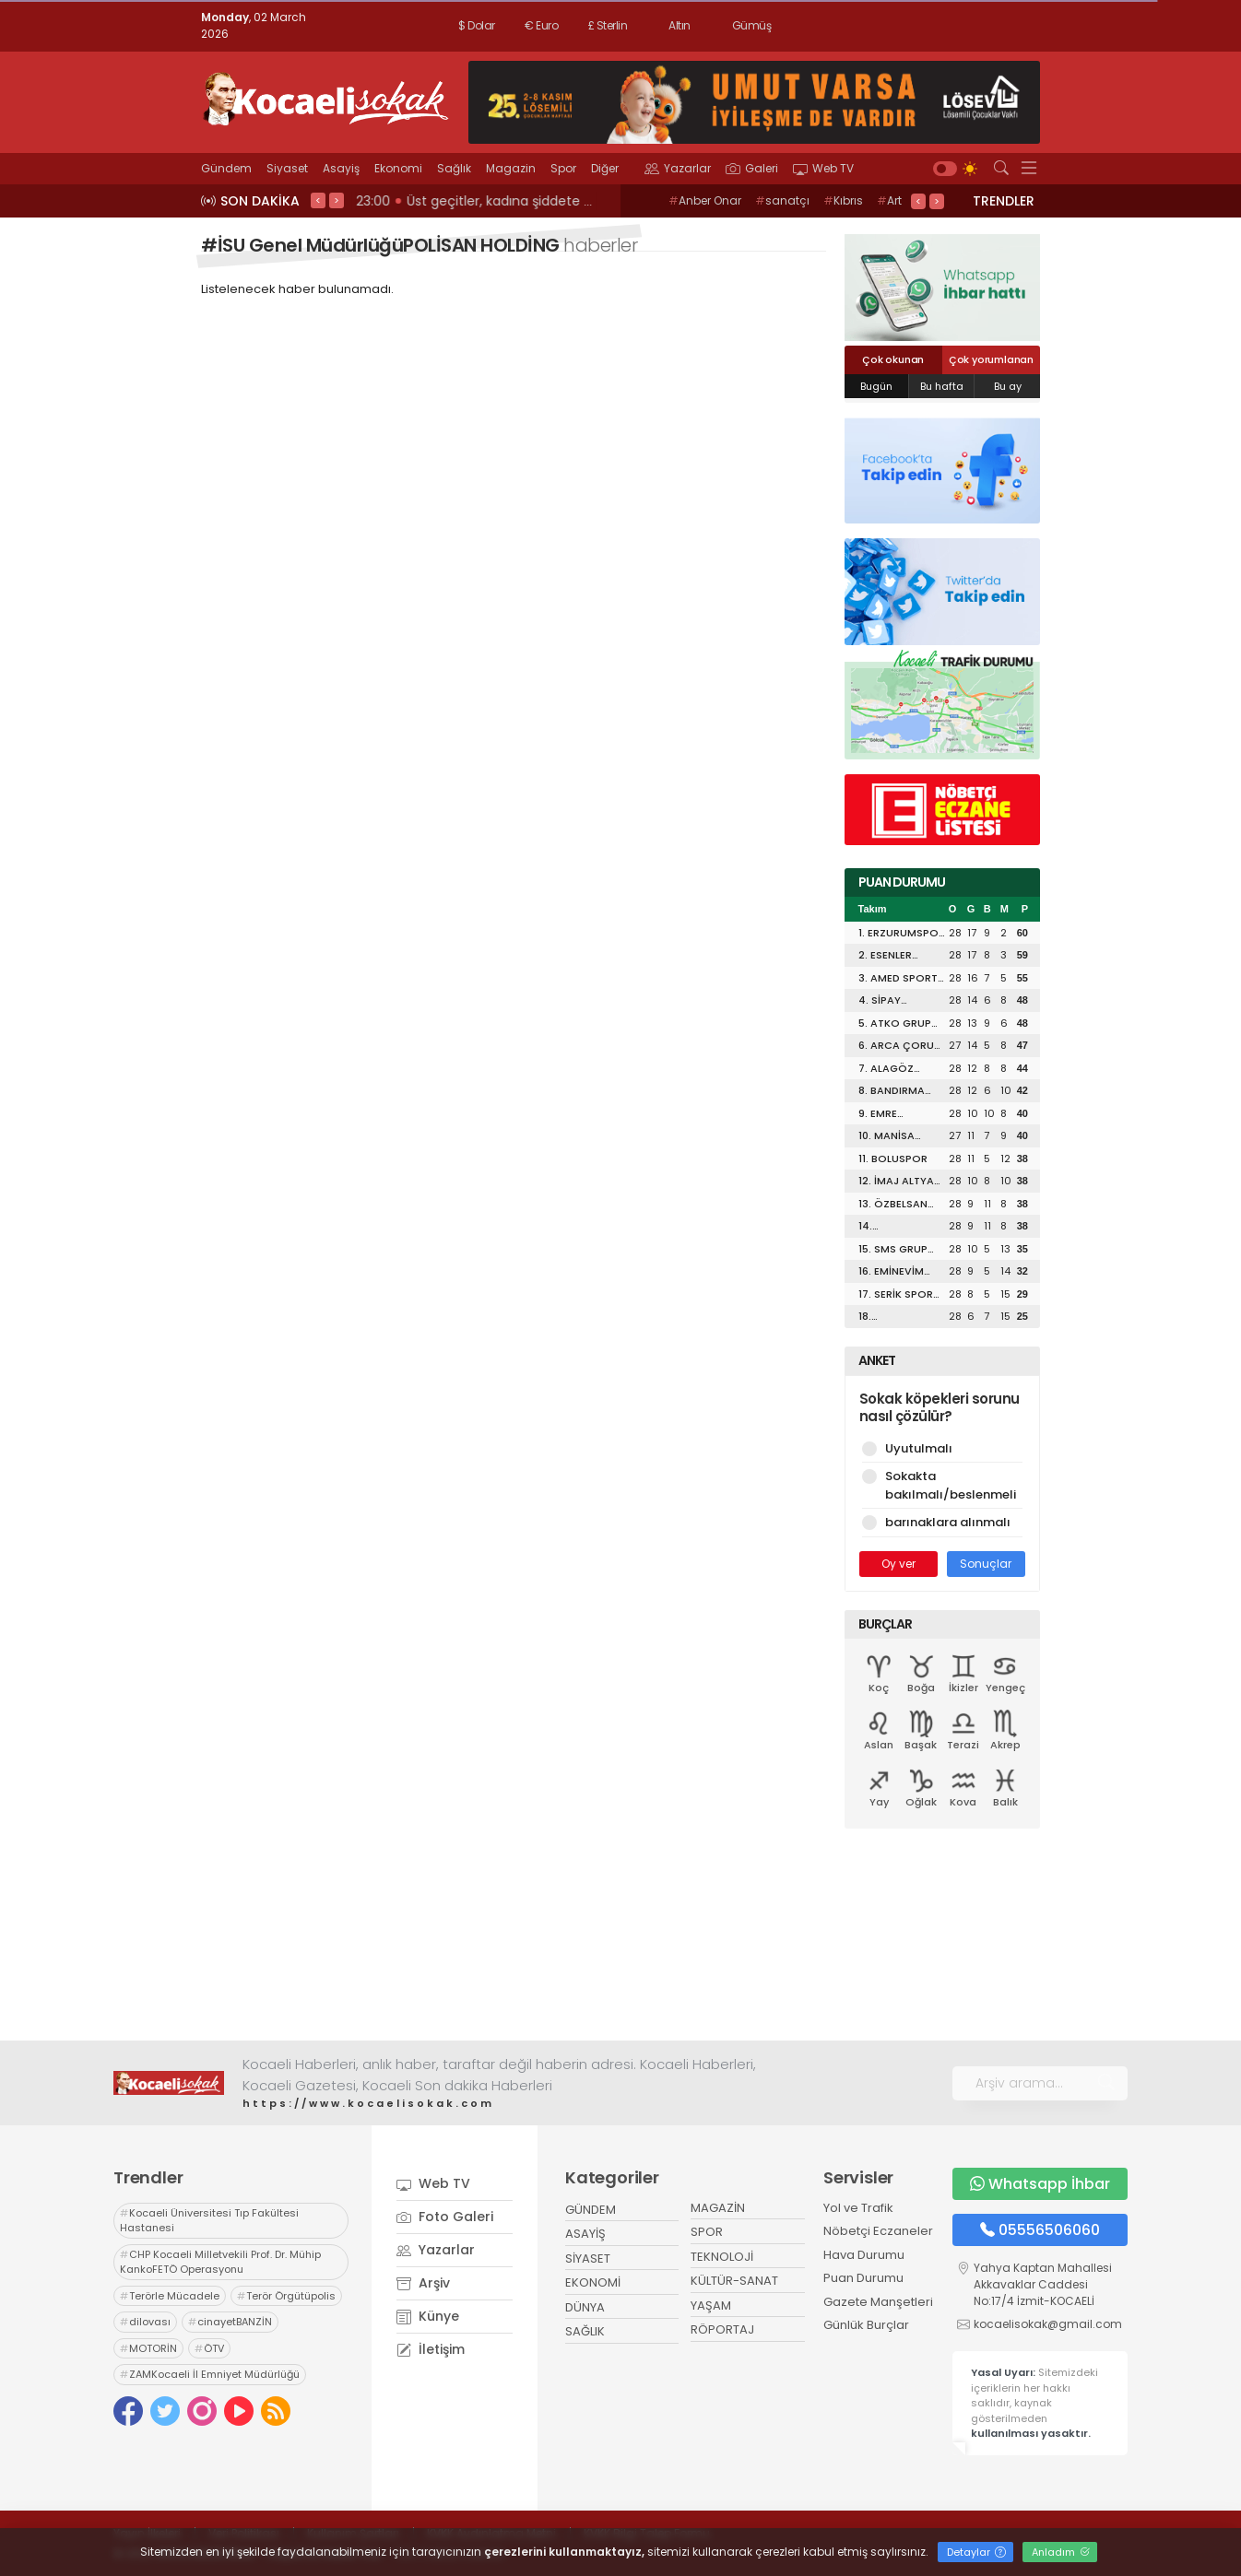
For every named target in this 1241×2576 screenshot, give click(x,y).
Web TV (823, 168)
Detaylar (976, 2552)
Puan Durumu (863, 2278)
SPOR (707, 2232)
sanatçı (782, 200)
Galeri (752, 168)
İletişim (430, 2349)
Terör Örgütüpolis (286, 2295)
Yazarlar (677, 168)
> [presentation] (336, 200)
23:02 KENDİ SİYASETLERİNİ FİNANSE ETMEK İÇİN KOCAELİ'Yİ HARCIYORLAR (581, 201)
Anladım (1061, 2552)
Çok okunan (893, 359)
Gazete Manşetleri (878, 2302)
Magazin (511, 168)
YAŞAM (711, 2305)
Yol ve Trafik (858, 2208)
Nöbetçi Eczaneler (878, 2231)
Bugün (876, 386)
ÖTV (209, 2348)
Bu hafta (941, 386)
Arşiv (423, 2283)
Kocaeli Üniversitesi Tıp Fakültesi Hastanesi (209, 2220)
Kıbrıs (843, 200)
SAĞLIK (585, 2331)
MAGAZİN (718, 2208)
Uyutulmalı (942, 1448)
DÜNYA (585, 2307)
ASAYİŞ (585, 2233)
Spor (563, 168)
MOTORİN (148, 2348)
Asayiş (341, 168)
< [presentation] (318, 200)
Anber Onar (704, 200)
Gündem (226, 168)
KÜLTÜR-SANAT (734, 2280)
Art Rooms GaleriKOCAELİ (807, 210)
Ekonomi (398, 168)
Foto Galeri (444, 2216)
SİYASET (587, 2258)
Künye (427, 2316)
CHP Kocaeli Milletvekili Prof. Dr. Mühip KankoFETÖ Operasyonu (220, 2262)
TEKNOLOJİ (722, 2256)
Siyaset (287, 168)
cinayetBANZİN (230, 2321)
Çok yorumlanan (991, 359)
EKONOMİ (592, 2282)
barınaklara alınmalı (942, 1522)
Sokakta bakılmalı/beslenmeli (942, 1485)
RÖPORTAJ (722, 2329)
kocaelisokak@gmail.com (1048, 2324)
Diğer (610, 168)
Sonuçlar (985, 1563)
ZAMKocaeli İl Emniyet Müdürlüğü (210, 2374)
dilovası (145, 2321)
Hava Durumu (863, 2255)
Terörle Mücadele (169, 2295)
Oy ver (898, 1563)
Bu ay (1008, 386)
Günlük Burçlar (866, 2325)
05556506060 (1040, 2230)
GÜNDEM (590, 2209)
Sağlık (454, 168)
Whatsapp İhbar (1040, 2183)
